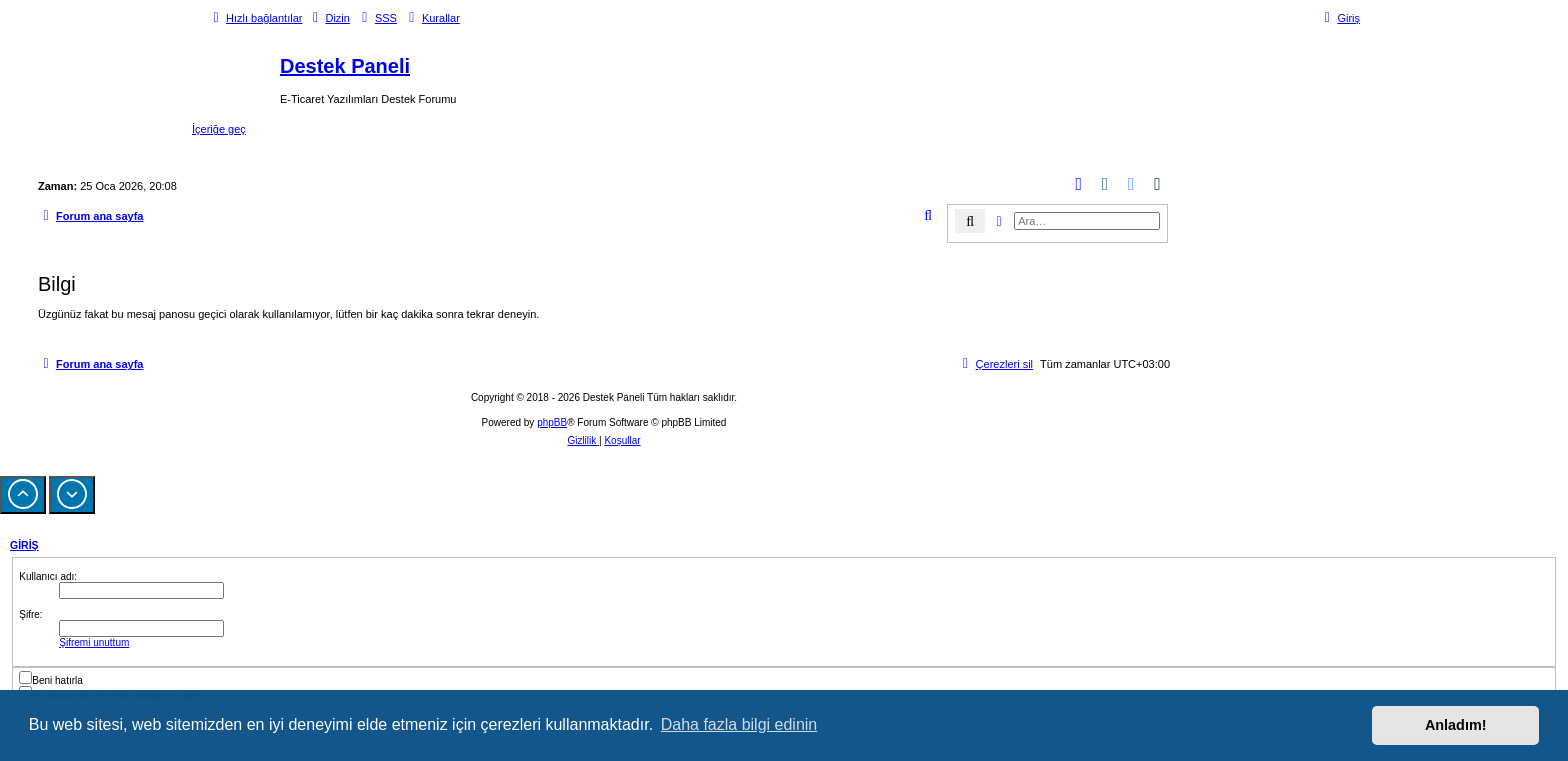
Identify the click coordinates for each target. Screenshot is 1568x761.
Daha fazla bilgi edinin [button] (739, 724)
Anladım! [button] (1456, 725)
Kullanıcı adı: (48, 576)
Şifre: (30, 614)
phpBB (552, 422)
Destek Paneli (345, 66)
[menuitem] (328, 18)
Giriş (24, 545)
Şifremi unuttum (94, 642)
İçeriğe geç (219, 129)
